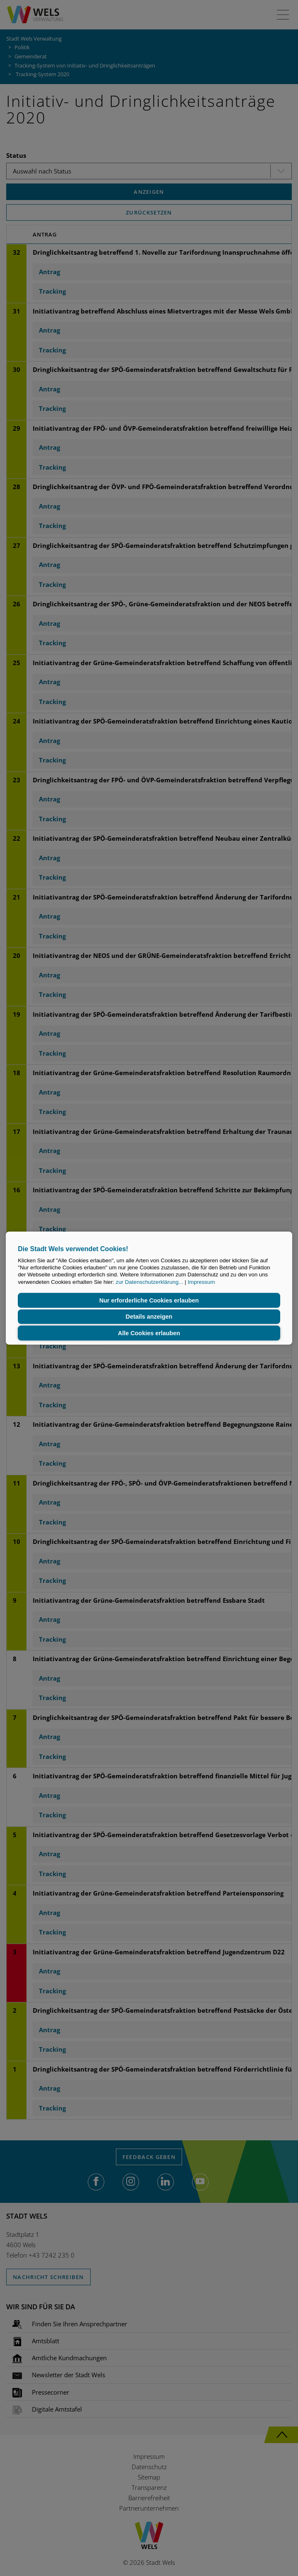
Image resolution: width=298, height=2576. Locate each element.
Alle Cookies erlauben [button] (149, 1333)
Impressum (201, 1281)
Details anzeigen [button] (149, 1316)
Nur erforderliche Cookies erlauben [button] (149, 1300)
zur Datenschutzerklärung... (149, 1281)
